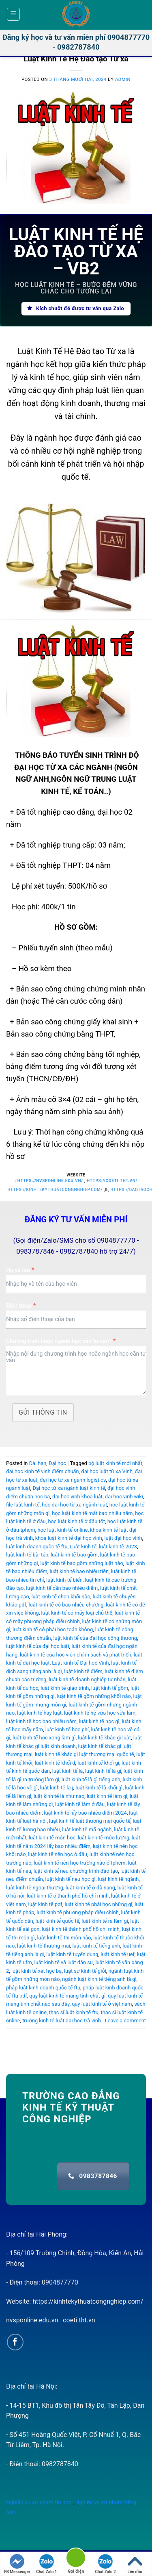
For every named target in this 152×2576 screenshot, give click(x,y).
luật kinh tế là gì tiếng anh (91, 1779)
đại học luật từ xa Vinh (107, 1471)
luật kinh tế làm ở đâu (80, 1804)
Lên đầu (135, 2564)
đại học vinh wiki (124, 1496)
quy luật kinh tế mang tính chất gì (68, 1996)
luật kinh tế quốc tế (57, 1921)
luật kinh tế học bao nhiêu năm (41, 1721)
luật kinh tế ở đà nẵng (90, 1888)
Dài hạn (38, 1463)
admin (123, 79)
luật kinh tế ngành (118, 1879)
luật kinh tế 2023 (118, 1546)
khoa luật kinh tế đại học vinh (68, 1538)
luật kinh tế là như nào (59, 1796)
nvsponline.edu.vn (32, 2320)
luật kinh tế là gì (103, 1771)
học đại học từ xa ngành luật (74, 1505)
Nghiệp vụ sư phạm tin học (38, 2502)
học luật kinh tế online (62, 1530)
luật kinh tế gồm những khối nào (94, 1696)
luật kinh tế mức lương (103, 1838)
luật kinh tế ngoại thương (34, 1888)
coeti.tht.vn (79, 2320)
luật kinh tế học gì (99, 1721)
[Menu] (13, 14)
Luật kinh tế (83, 1546)
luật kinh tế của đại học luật (37, 1646)
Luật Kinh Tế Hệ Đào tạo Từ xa (76, 58)
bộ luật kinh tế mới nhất (115, 1463)
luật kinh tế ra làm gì (104, 1921)
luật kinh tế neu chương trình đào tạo (76, 1871)
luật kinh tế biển (64, 1580)
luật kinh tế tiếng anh (96, 1946)
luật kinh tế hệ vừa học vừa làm (100, 1713)
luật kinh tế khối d (55, 1763)
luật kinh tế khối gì (98, 1763)
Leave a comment (125, 2020)
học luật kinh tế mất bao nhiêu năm (92, 1513)
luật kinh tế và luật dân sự (63, 1962)
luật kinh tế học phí (67, 1729)
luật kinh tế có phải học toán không (53, 1629)
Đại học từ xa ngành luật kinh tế (69, 1488)
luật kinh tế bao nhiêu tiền (79, 1571)
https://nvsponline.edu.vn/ (50, 1180)
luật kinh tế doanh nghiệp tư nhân (87, 1679)
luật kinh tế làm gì (107, 1796)
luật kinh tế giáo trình (65, 1688)
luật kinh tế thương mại (43, 1946)
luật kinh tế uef (118, 1954)
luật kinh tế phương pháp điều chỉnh (77, 1912)
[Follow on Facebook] (15, 2342)
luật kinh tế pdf (45, 1904)
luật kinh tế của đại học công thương (95, 1638)
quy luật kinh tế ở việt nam (102, 2004)
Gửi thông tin (43, 1412)
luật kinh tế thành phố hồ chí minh (81, 1929)
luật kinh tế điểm (83, 1671)
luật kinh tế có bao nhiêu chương (66, 1605)
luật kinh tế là (67, 1771)
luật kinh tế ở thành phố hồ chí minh (68, 1896)
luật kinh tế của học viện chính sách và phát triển (75, 1655)
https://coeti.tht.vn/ (112, 1180)
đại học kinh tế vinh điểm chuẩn (42, 1471)
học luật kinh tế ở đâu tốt (76, 1521)
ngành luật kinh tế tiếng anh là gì (99, 1979)
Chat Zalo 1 (46, 2564)
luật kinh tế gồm (109, 1688)
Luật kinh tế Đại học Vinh (80, 1663)
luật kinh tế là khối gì (98, 1788)
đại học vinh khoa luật (77, 1496)
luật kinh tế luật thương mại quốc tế (90, 1821)
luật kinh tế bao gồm (74, 1555)
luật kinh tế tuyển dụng (72, 1954)
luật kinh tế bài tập (27, 1555)
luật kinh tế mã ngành (86, 1829)
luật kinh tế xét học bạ (36, 1971)
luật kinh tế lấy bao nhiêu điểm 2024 (85, 1813)
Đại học (57, 1463)
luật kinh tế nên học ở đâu (57, 1854)
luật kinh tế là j (56, 1788)
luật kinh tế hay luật (39, 1713)
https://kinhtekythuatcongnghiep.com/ (55, 1189)
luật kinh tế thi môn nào (64, 1938)
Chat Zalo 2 (105, 2564)
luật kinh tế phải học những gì (99, 1904)
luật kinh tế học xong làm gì (44, 1738)
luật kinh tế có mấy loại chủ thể (76, 1613)
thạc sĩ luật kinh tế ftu (73, 2012)
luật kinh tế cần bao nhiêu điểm (62, 1588)
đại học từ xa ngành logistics (73, 1480)
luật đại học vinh (123, 1538)
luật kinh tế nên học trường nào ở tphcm (79, 1863)
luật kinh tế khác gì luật (104, 1738)
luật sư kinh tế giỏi (85, 1971)
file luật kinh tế (23, 1505)
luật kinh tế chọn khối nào (60, 1596)
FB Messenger (17, 2564)
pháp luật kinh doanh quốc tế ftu (43, 1988)
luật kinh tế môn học (52, 1838)
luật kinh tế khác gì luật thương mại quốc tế (84, 1754)
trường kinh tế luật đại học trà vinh (61, 2020)
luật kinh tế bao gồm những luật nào (81, 1563)
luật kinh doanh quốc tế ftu (36, 1546)
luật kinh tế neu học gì (70, 1879)
